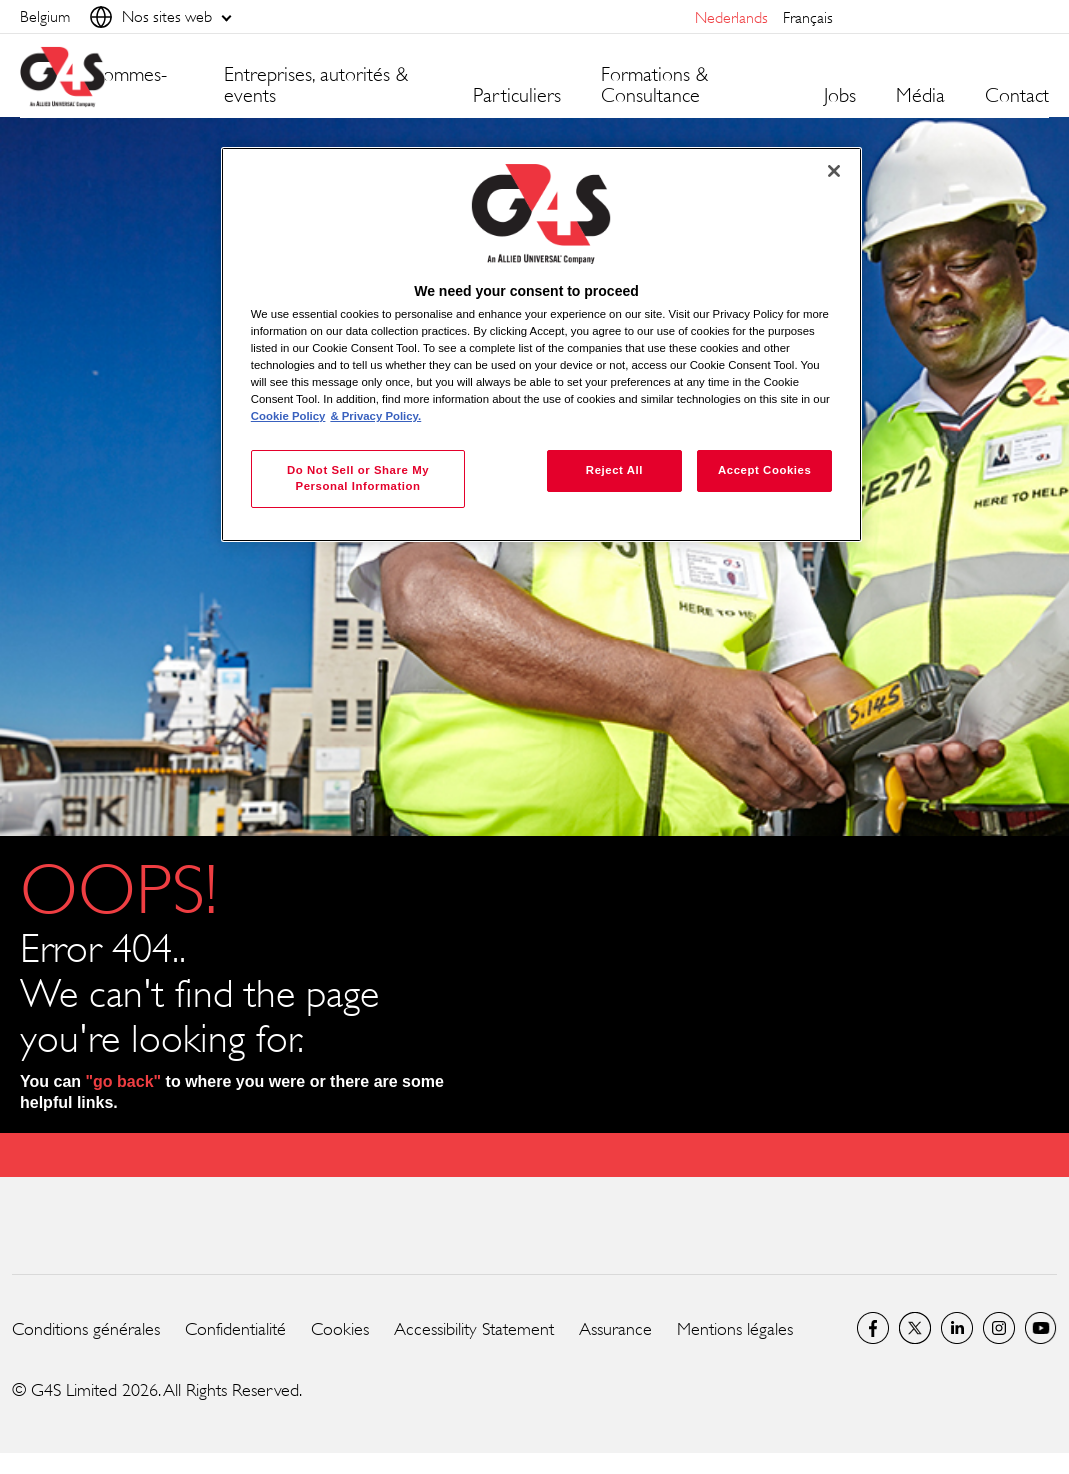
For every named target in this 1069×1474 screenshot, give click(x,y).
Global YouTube (1041, 1328)
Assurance (615, 1329)
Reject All (614, 470)
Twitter (915, 1328)
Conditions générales (86, 1329)
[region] (541, 344)
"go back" (124, 1081)
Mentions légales (735, 1329)
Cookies (340, 1329)
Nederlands (731, 17)
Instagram (999, 1328)
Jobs (840, 96)
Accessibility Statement (474, 1329)
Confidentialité (235, 1329)
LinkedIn (957, 1328)
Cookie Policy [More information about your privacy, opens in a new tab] (288, 416)
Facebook (873, 1328)
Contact (1017, 96)
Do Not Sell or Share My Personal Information (358, 478)
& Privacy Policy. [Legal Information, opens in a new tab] (375, 416)
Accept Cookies (764, 470)
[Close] (834, 171)
